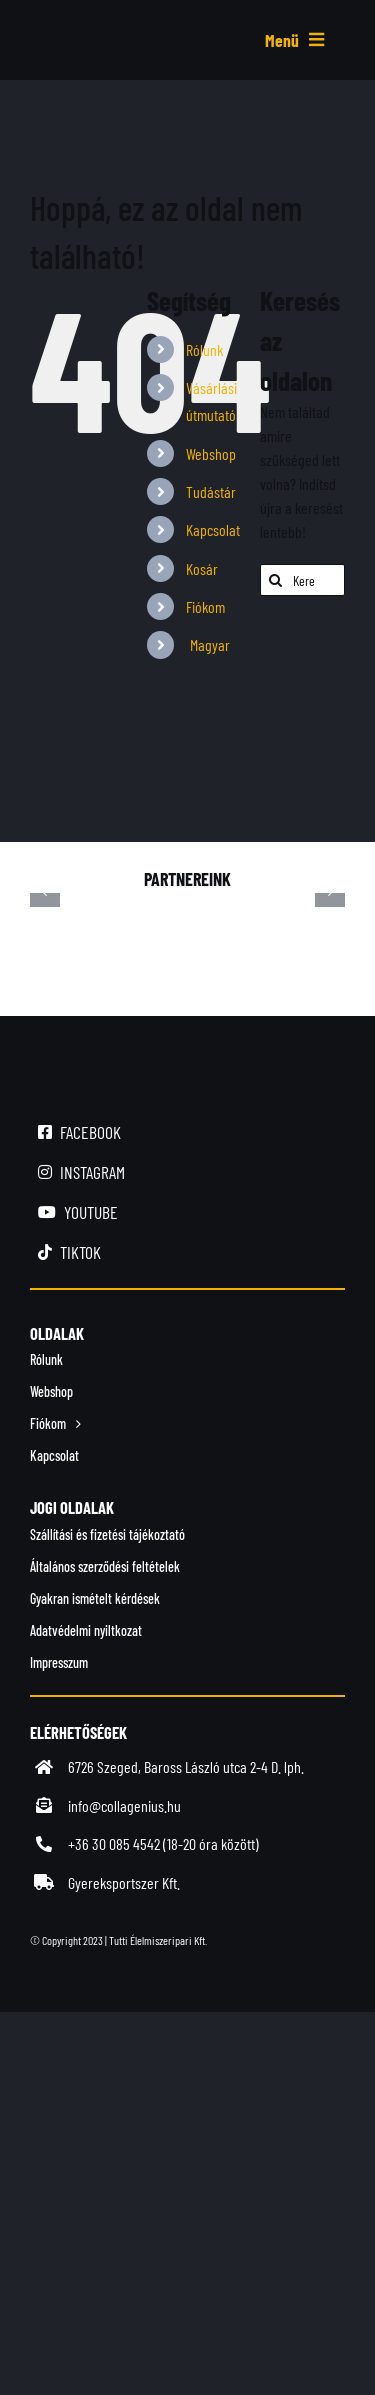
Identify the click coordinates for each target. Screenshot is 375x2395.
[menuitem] (208, 644)
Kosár (202, 568)
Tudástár (211, 491)
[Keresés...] (302, 580)
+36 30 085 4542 (114, 1843)
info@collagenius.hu (124, 1805)
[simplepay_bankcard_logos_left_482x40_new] (187, 1980)
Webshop (211, 453)
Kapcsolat (213, 529)
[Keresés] (276, 580)
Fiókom (205, 606)
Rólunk (204, 349)
